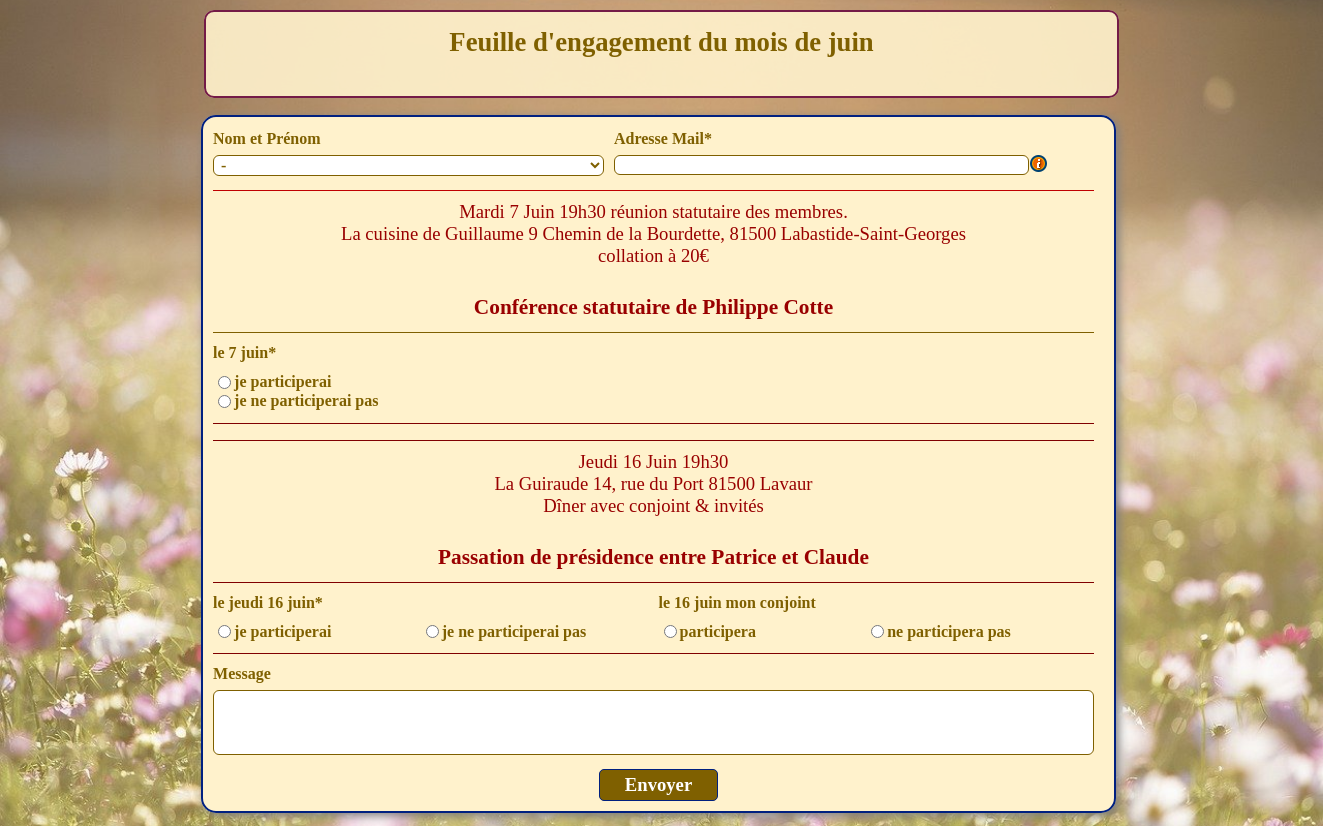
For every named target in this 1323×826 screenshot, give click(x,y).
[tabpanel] (661, 54)
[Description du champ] (1039, 165)
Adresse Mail (663, 138)
